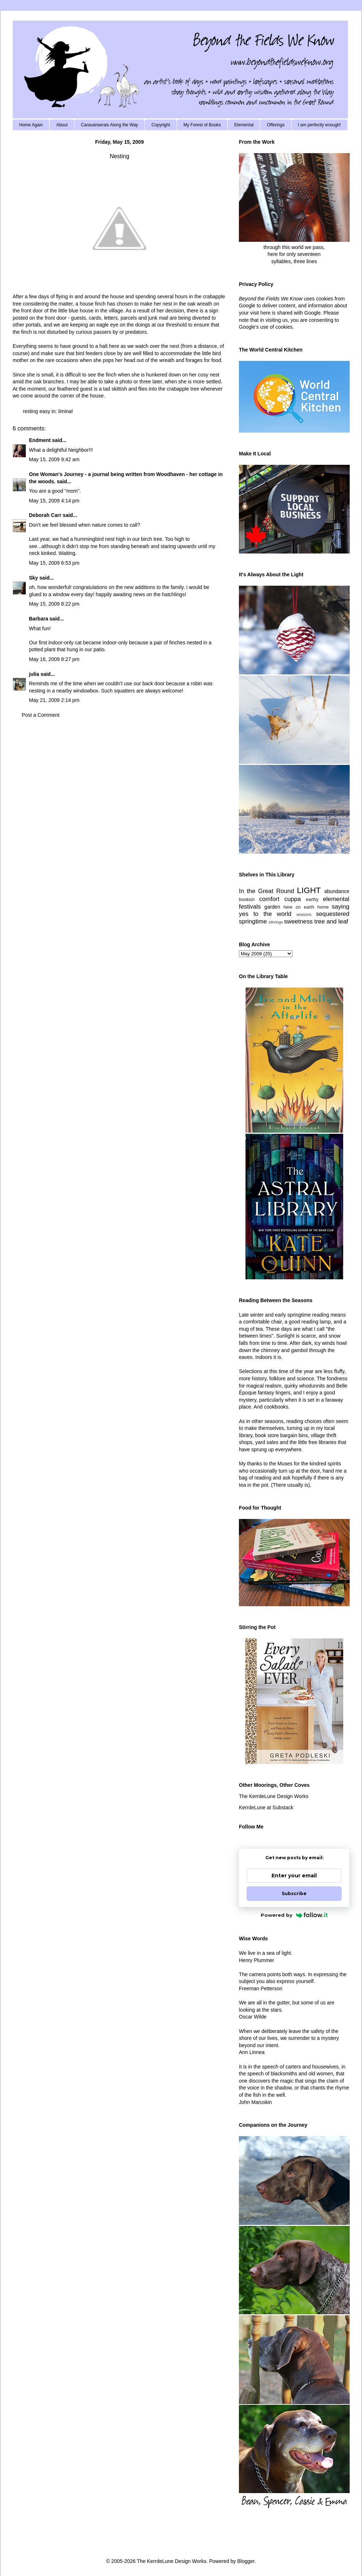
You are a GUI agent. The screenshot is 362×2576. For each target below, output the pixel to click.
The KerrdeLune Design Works (273, 1796)
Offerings (275, 124)
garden (272, 907)
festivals (250, 906)
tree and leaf (331, 921)
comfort (269, 899)
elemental (336, 899)
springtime (253, 921)
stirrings (276, 922)
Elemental (243, 124)
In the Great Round (266, 891)
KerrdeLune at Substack (266, 1807)
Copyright (160, 124)
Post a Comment (40, 715)
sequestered (332, 913)
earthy (312, 899)
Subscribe (294, 1893)
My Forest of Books (202, 124)
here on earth (298, 907)
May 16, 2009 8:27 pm (54, 659)
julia (34, 674)
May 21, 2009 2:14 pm (54, 700)
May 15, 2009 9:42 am (54, 459)
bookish (246, 899)
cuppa (292, 899)
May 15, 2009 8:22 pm (54, 604)
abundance (336, 891)
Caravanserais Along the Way (109, 124)
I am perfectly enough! (319, 124)
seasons (304, 914)
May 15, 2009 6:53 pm (54, 563)
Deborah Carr (45, 515)
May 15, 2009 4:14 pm (54, 501)
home (323, 907)
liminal (65, 411)
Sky (33, 578)
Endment (40, 440)
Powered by (294, 1915)
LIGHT (309, 890)
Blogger (245, 2561)
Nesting (119, 156)
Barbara (38, 619)
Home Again (31, 124)
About (61, 124)
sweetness (298, 921)
